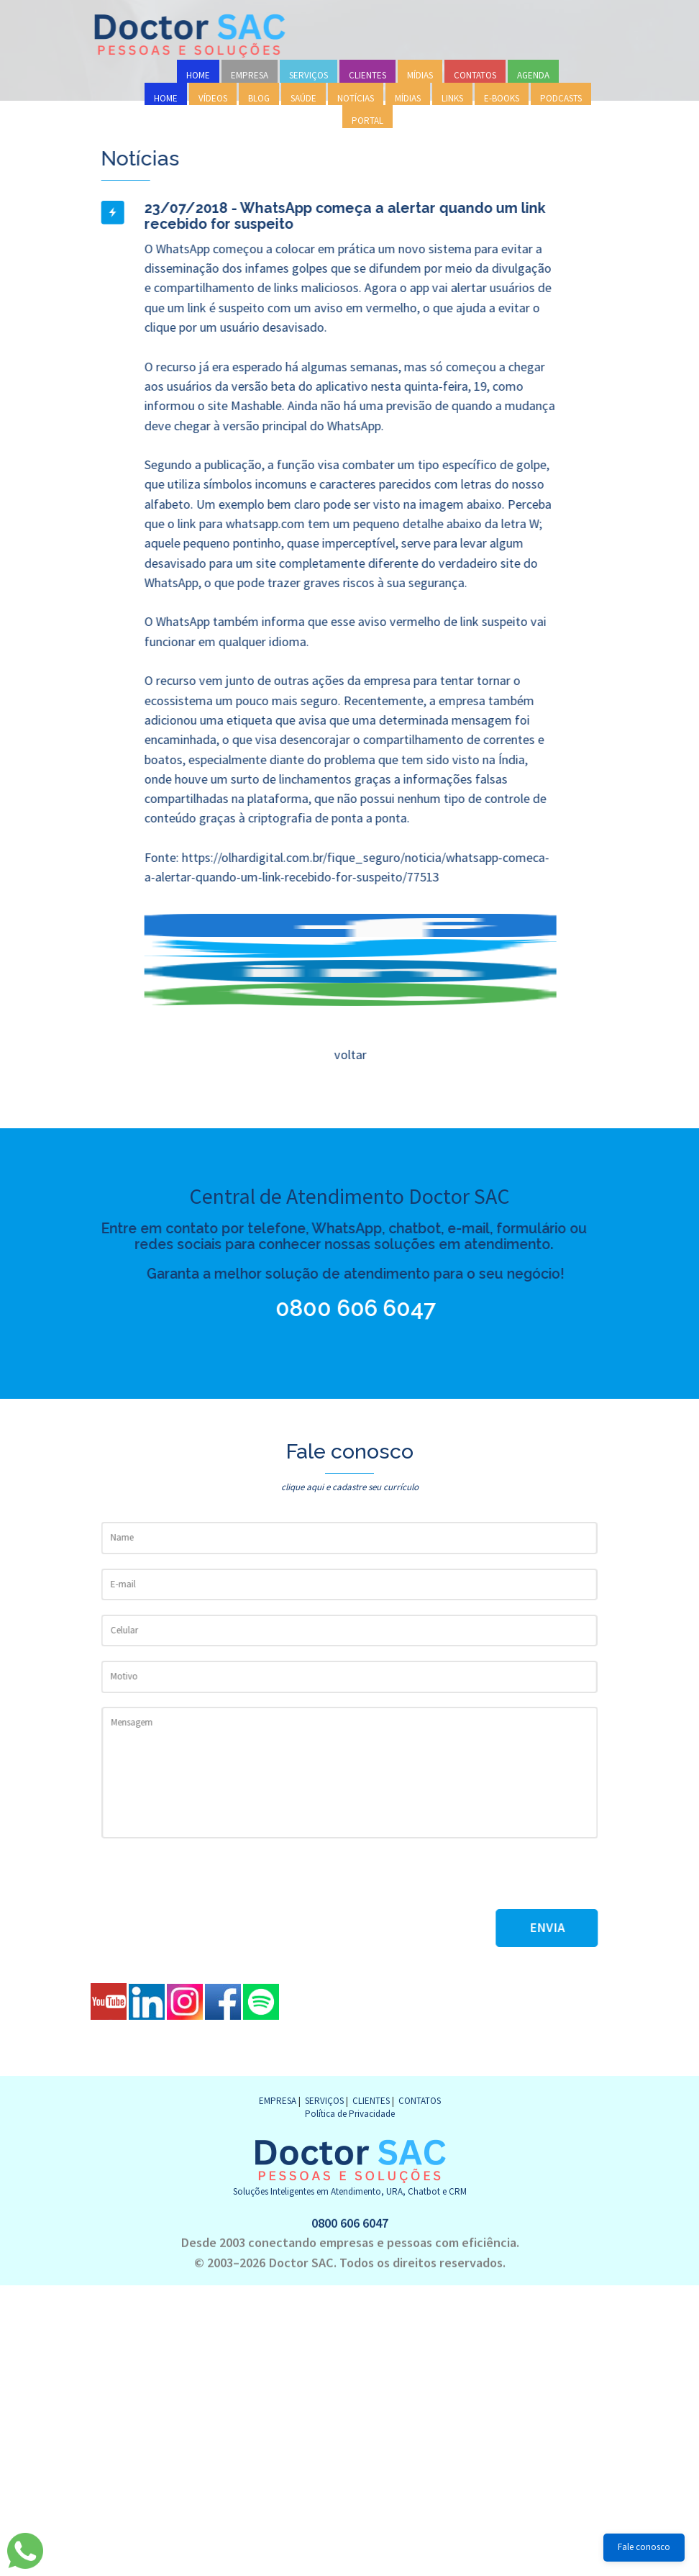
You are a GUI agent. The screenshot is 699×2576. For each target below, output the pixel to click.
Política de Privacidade (350, 2114)
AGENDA (533, 75)
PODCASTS (561, 98)
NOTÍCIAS (355, 98)
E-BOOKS (501, 98)
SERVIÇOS (308, 75)
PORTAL (367, 120)
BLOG (259, 98)
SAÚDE (303, 98)
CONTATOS (475, 75)
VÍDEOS (212, 98)
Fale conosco (644, 2547)
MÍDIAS (420, 75)
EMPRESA (249, 75)
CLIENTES (367, 75)
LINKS (452, 98)
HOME (198, 75)
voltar (349, 1054)
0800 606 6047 (330, 1308)
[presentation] (210, 1881)
